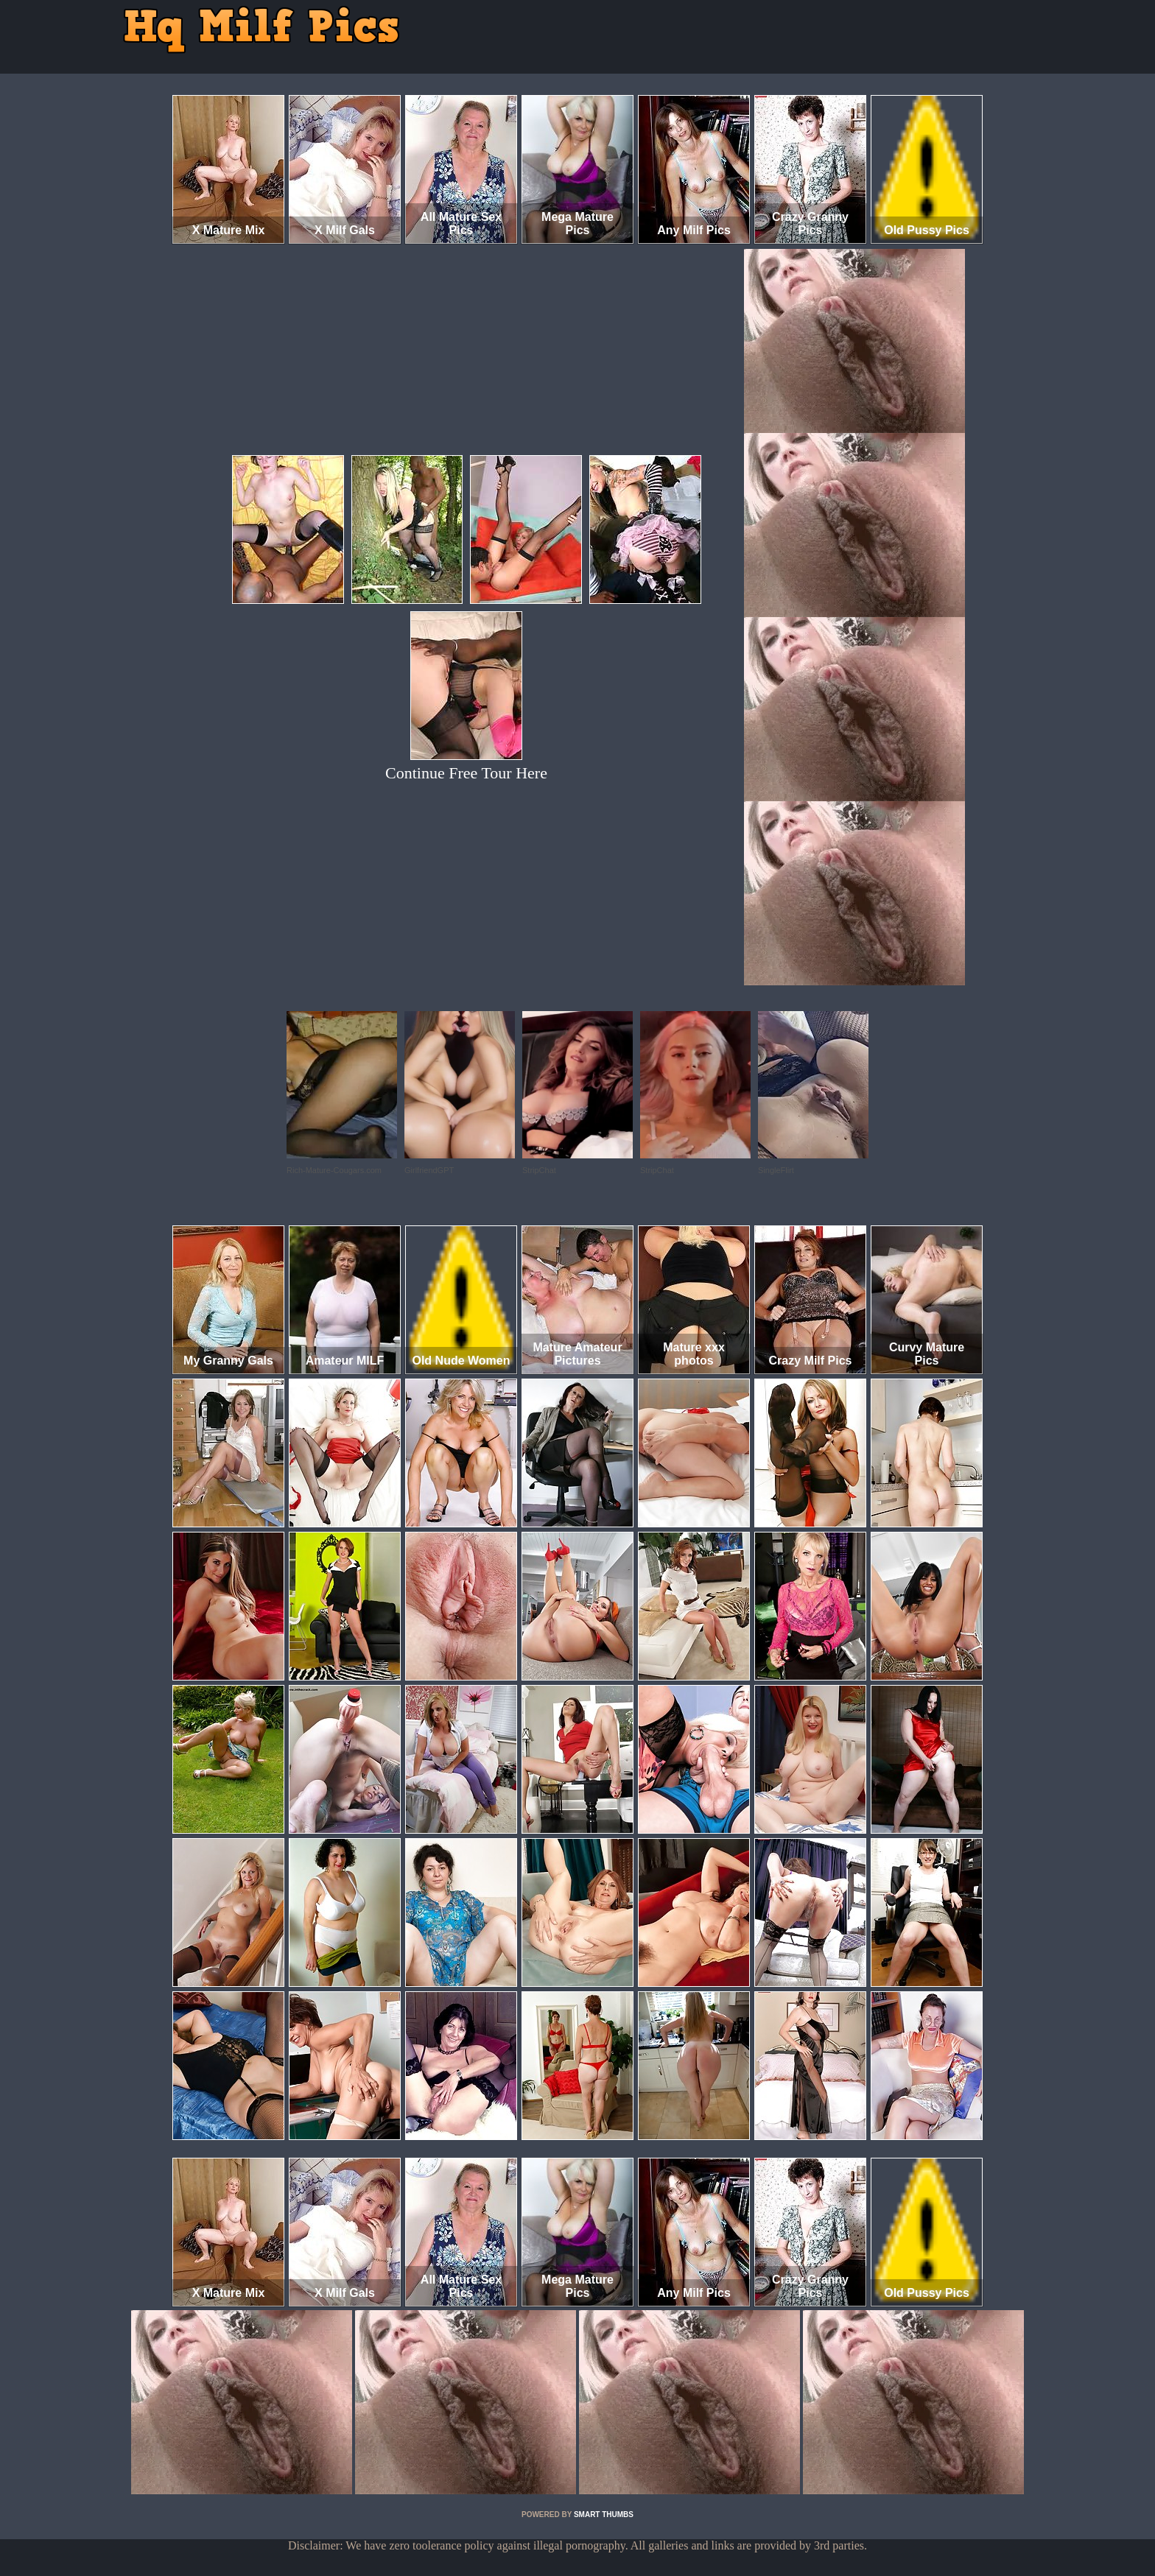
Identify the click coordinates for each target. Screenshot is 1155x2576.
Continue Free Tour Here (466, 773)
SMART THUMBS (603, 2514)
